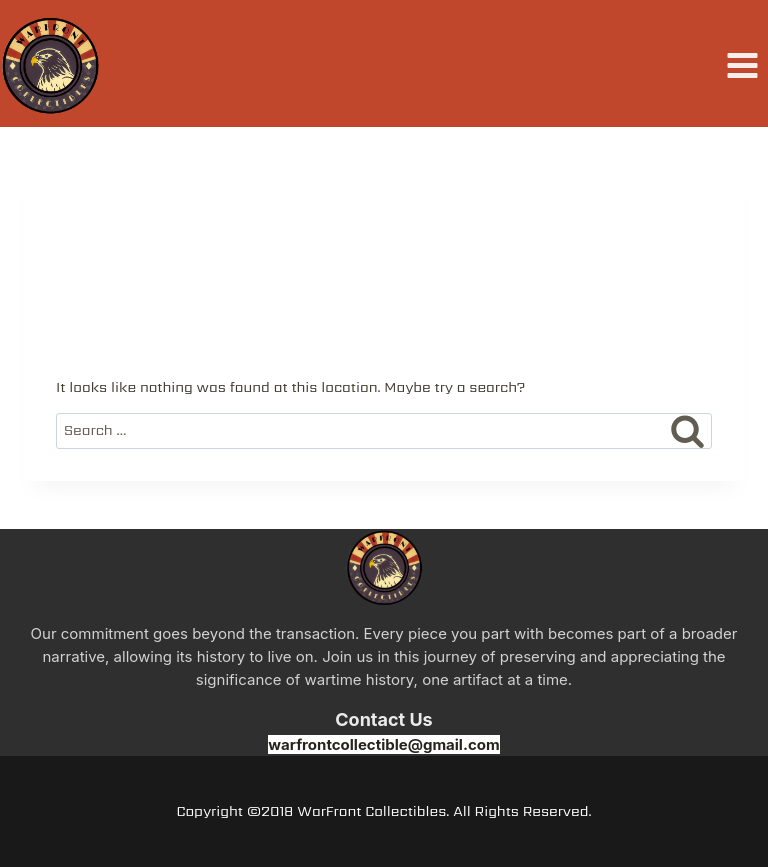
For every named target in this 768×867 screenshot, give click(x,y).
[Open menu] (742, 66)
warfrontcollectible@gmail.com (383, 744)
